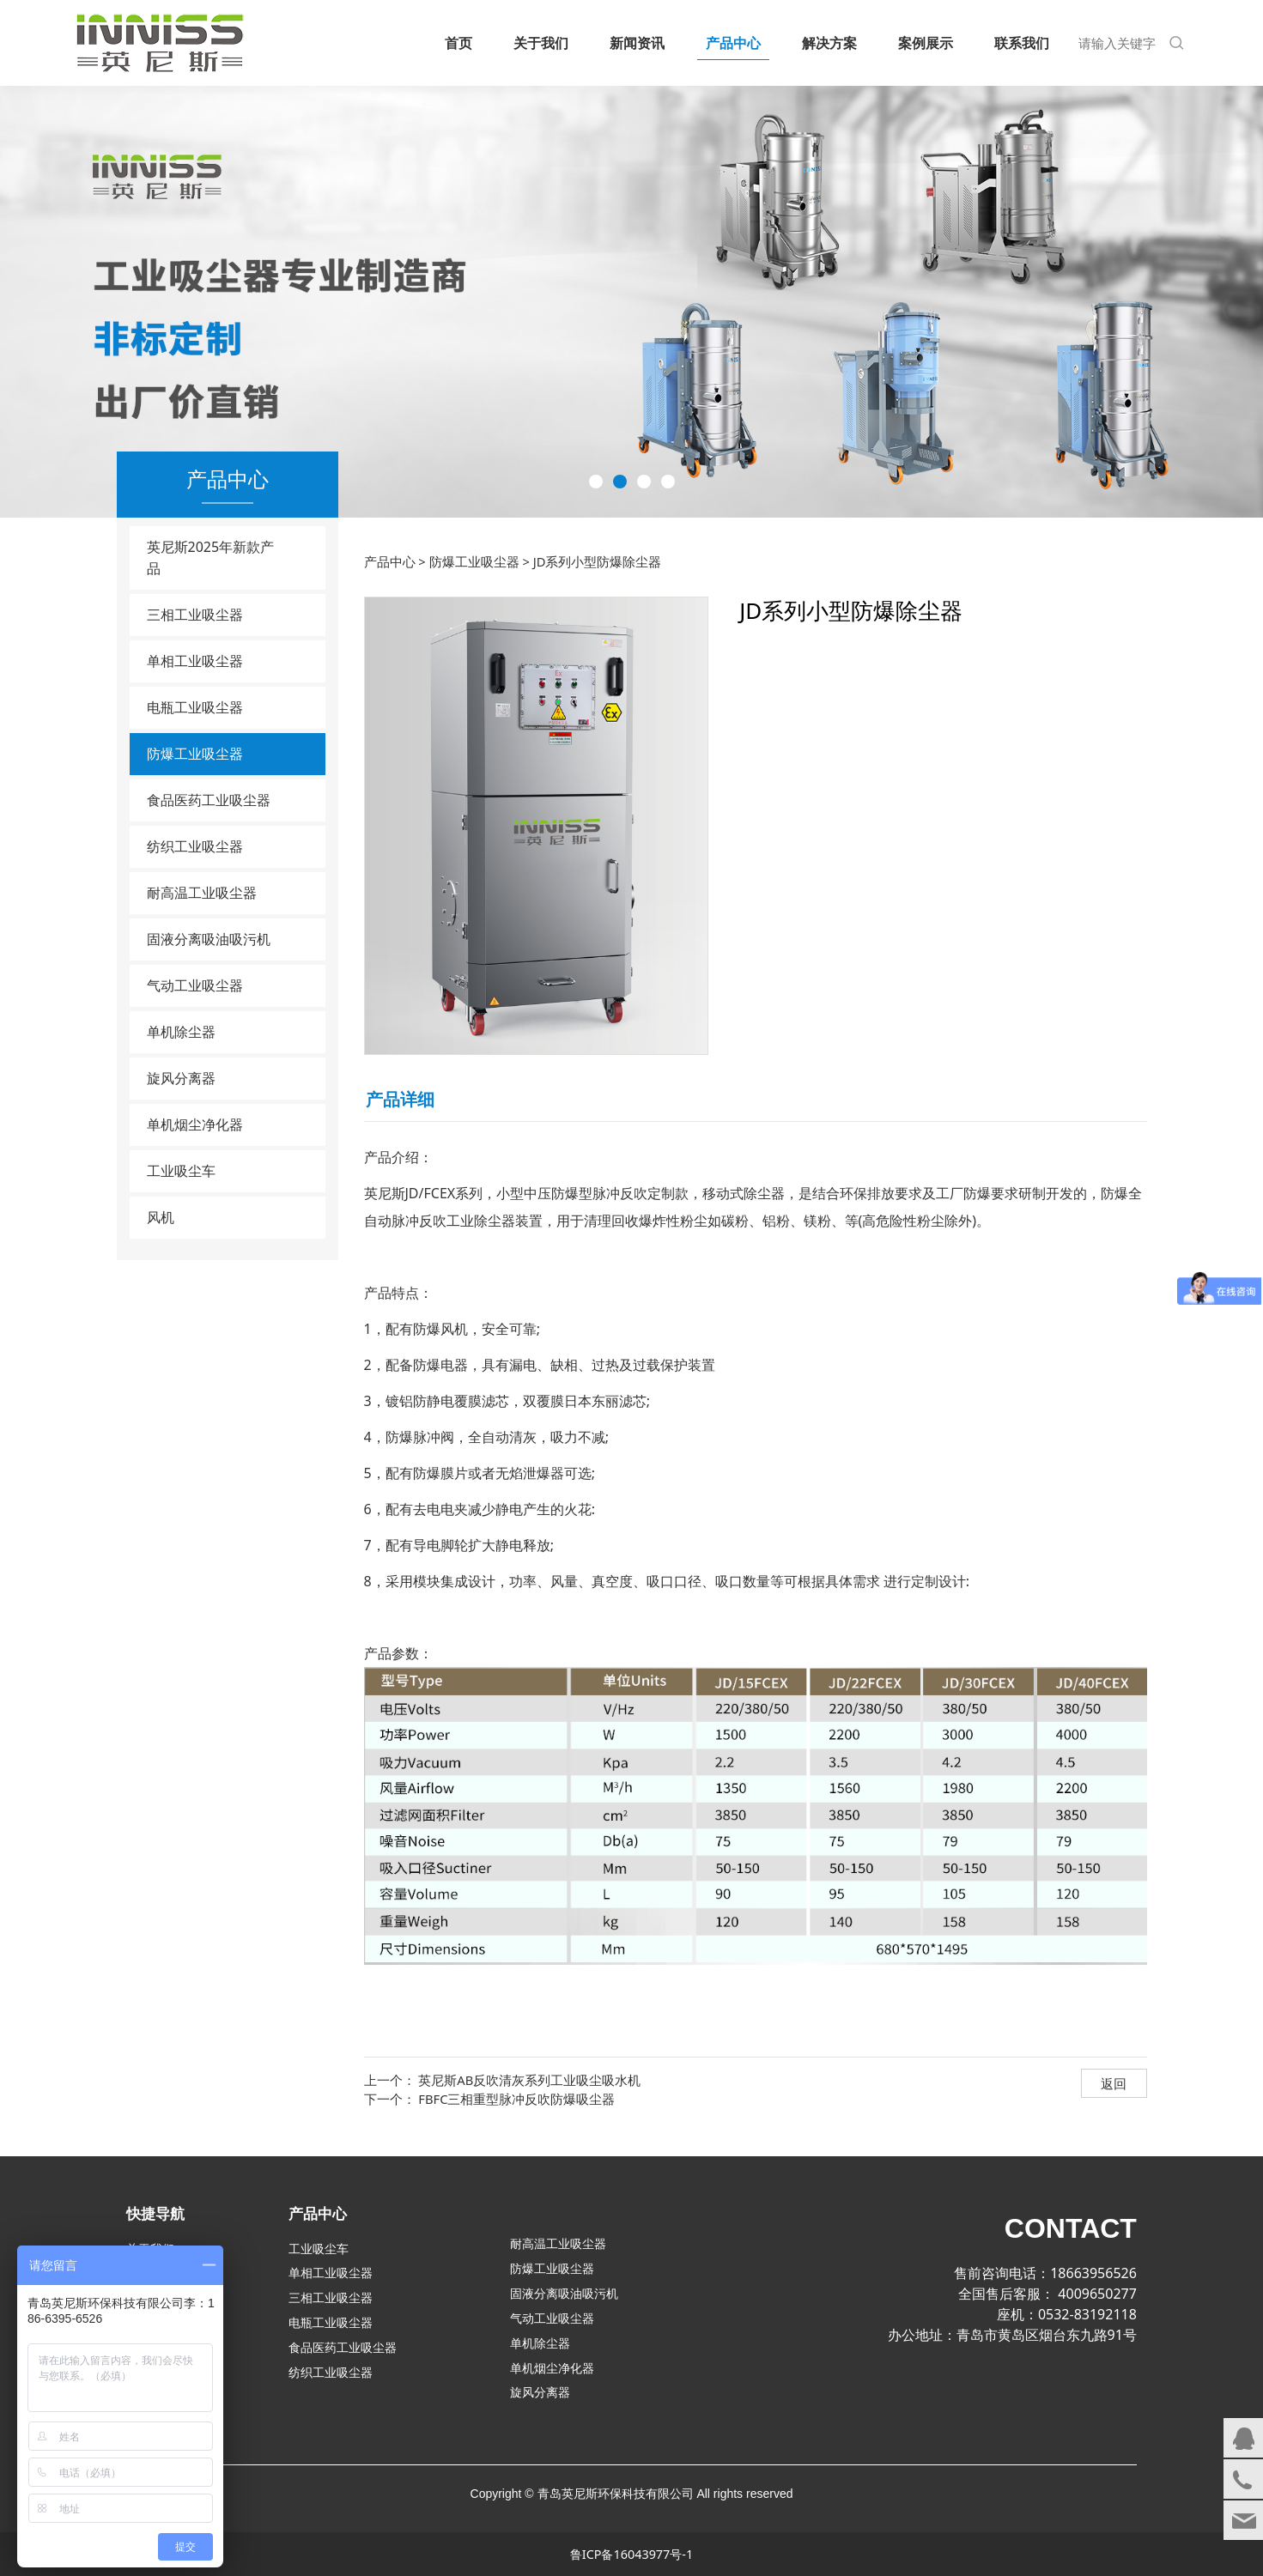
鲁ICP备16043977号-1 (631, 2554)
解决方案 (829, 42)
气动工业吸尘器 (195, 985)
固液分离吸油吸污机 (208, 939)
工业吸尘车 (181, 1170)
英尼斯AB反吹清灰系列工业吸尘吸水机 (529, 2079)
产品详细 (400, 1099)
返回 (1113, 2083)
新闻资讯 (637, 42)
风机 (160, 1217)
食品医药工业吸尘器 (208, 800)
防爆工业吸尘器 (195, 753)
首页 (458, 42)
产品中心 (733, 42)
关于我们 (540, 42)
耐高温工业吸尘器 (202, 892)
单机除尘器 (181, 1031)
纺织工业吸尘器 (195, 846)
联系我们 (1021, 42)
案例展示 (925, 42)
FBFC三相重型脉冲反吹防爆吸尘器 (516, 2098)
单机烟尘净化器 (195, 1124)
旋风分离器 (181, 1078)
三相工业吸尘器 (195, 614)
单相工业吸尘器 (195, 661)
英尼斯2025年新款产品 (211, 557)
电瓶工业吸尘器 (195, 707)
